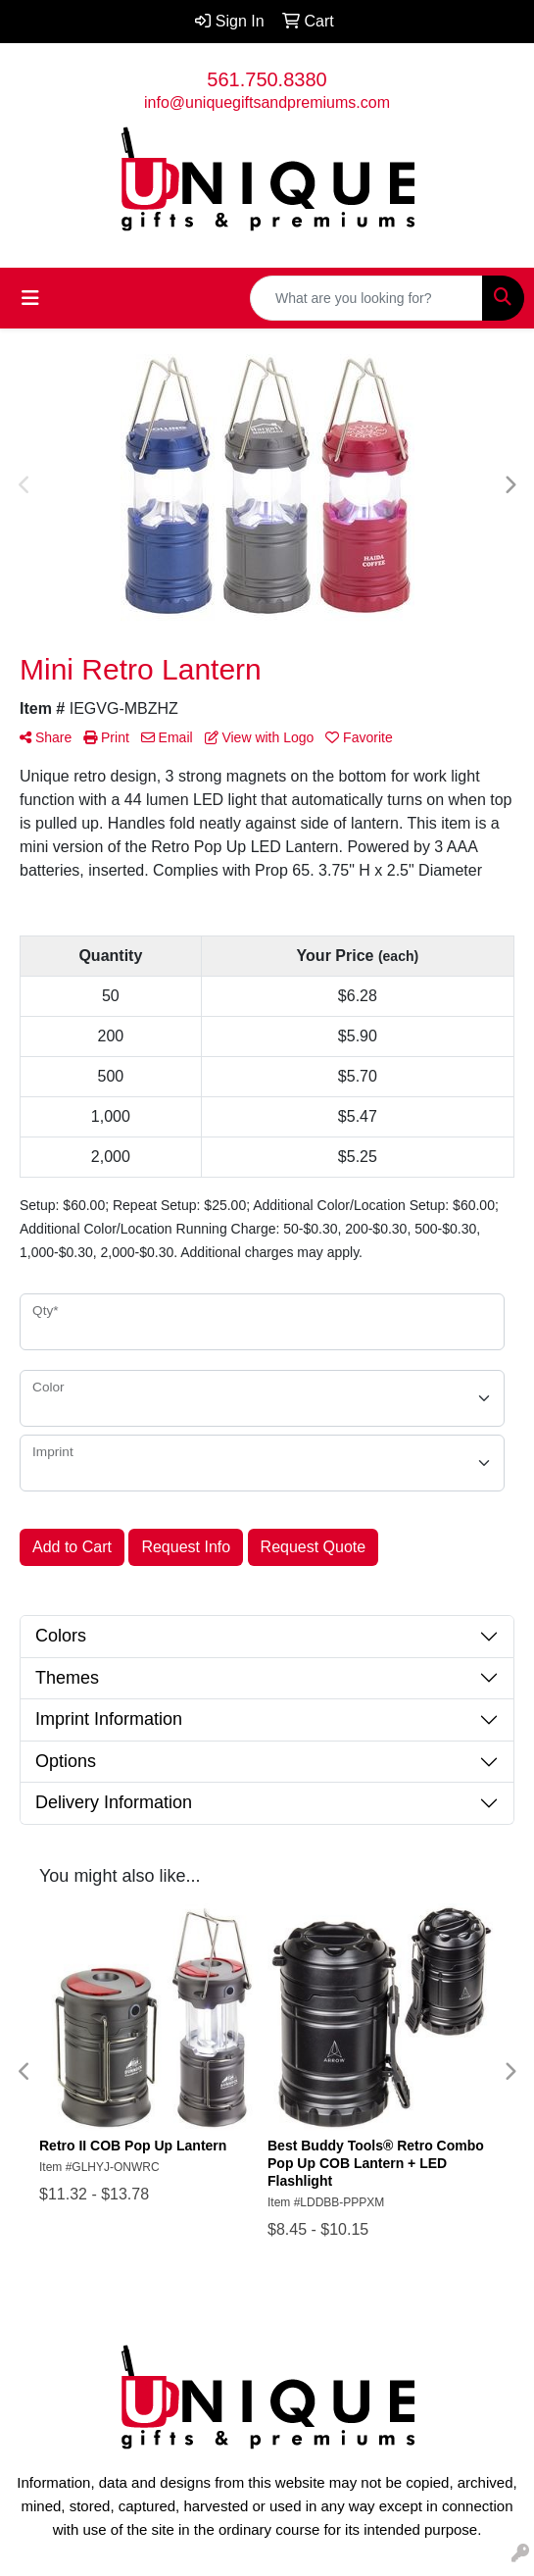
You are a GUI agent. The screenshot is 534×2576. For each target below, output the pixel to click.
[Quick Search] (366, 298)
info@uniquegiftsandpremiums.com (267, 102)
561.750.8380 (266, 79)
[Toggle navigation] (30, 298)
